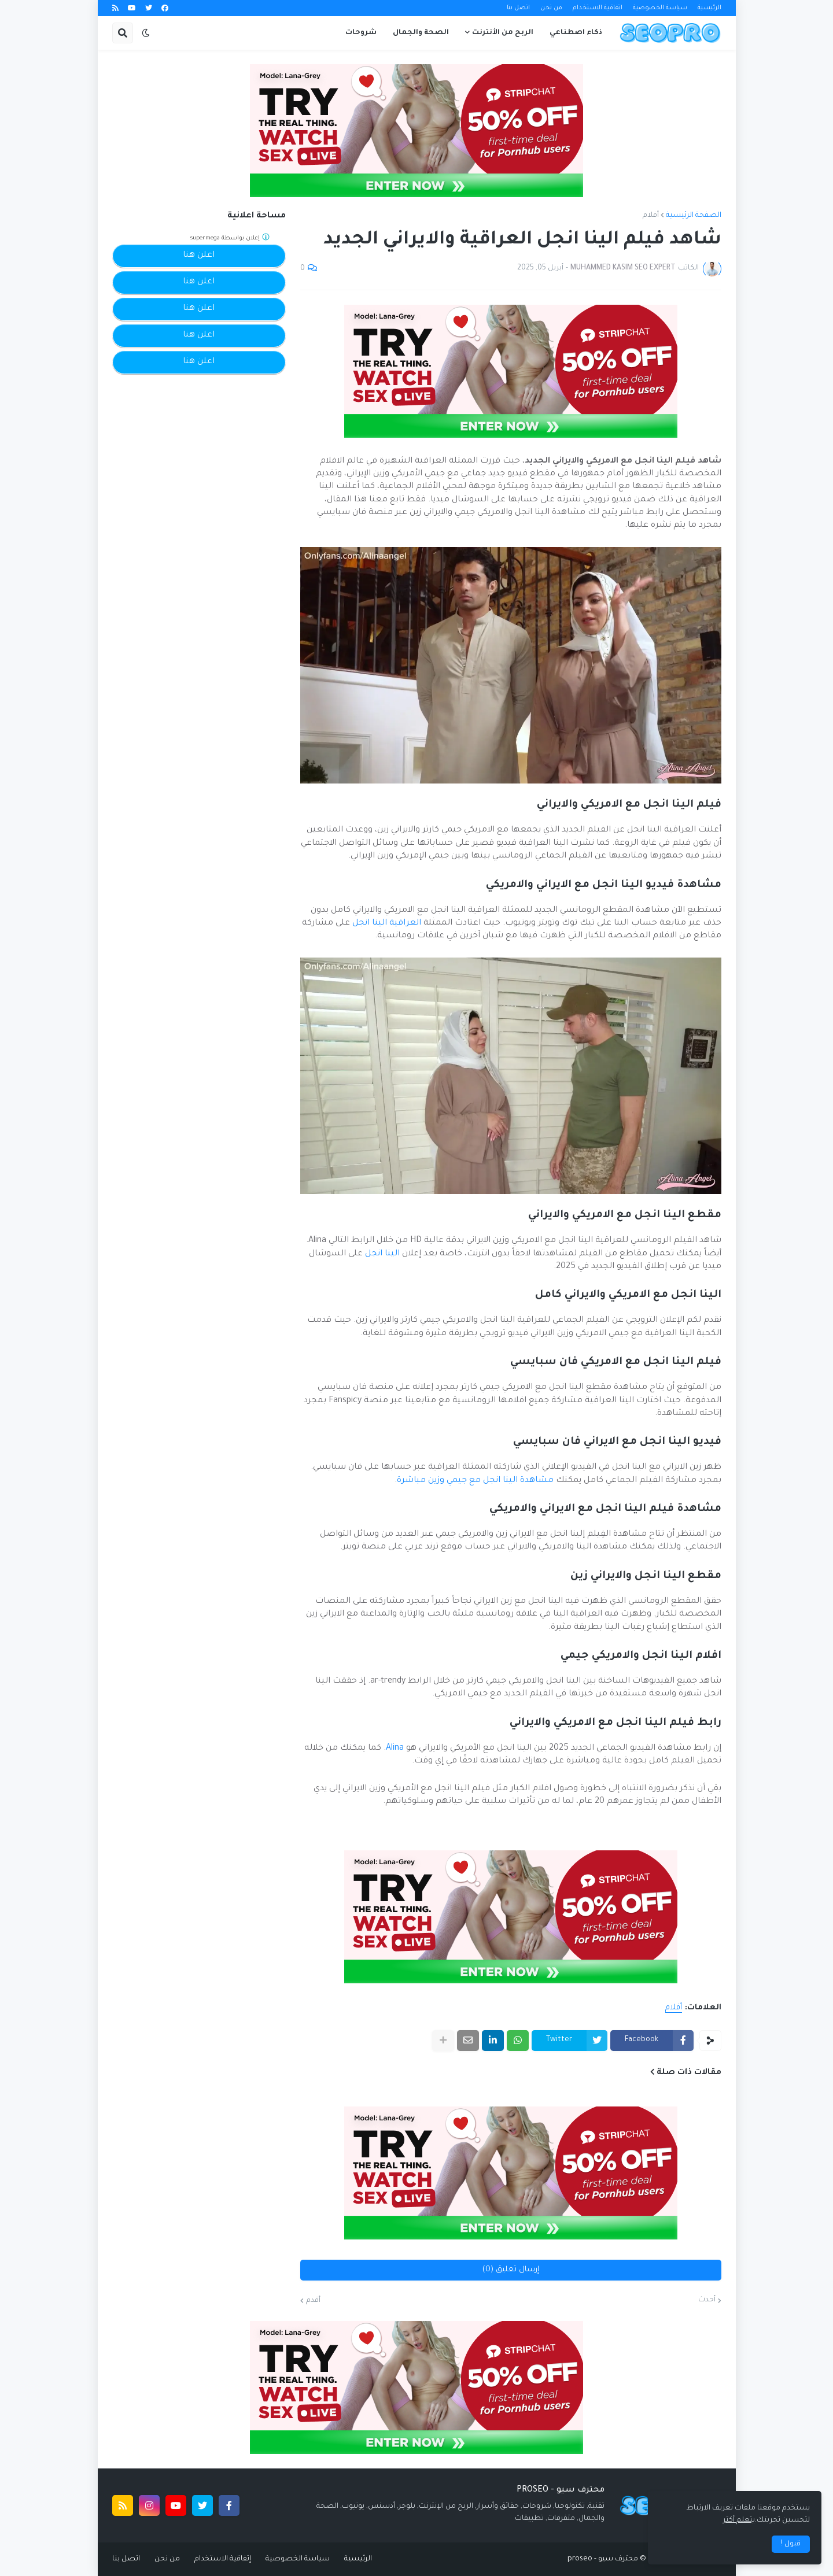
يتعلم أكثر (739, 2520)
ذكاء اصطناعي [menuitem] (576, 33)
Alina (395, 1748)
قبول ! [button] (791, 2544)
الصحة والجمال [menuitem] (421, 33)
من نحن (551, 8)
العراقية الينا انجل (386, 923)
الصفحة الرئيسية (693, 216)
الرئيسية (709, 8)
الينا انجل (382, 1254)
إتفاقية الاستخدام (222, 2559)
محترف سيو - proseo (602, 2559)
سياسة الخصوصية (660, 8)
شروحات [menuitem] (361, 33)
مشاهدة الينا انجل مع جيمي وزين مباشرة (475, 1480)
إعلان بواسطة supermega (230, 237)
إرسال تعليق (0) (510, 2269)
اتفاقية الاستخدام (597, 8)
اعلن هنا (199, 255)
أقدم (313, 2301)
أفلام (651, 216)
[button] (146, 33)
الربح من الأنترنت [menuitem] (502, 33)
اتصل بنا (518, 8)
